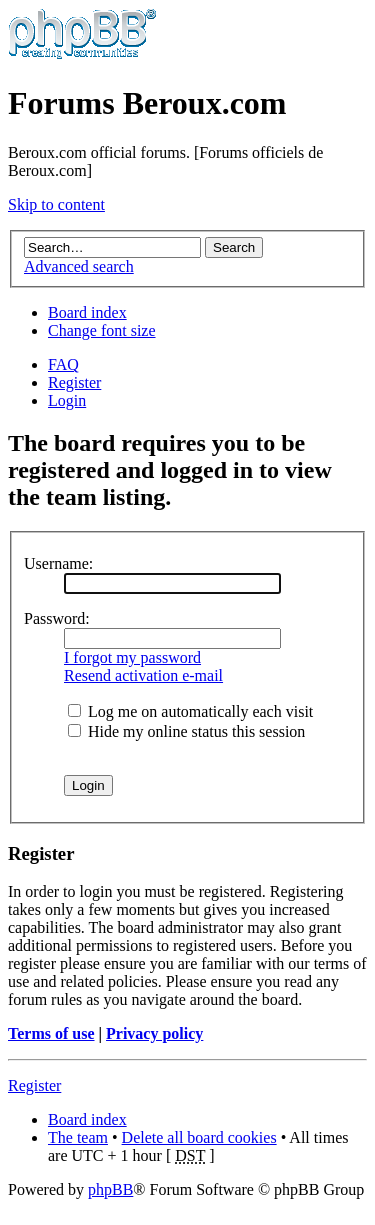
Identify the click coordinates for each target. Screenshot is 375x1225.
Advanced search (79, 266)
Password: (57, 618)
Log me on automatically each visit (190, 711)
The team (78, 1137)
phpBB (110, 1189)
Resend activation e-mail (143, 675)
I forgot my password (132, 657)
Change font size (102, 330)
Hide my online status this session (186, 731)
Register (74, 382)
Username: (58, 563)
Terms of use (51, 1033)
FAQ (63, 364)
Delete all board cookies (199, 1137)
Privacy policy (154, 1033)
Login (67, 400)
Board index (87, 312)
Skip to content (56, 204)
